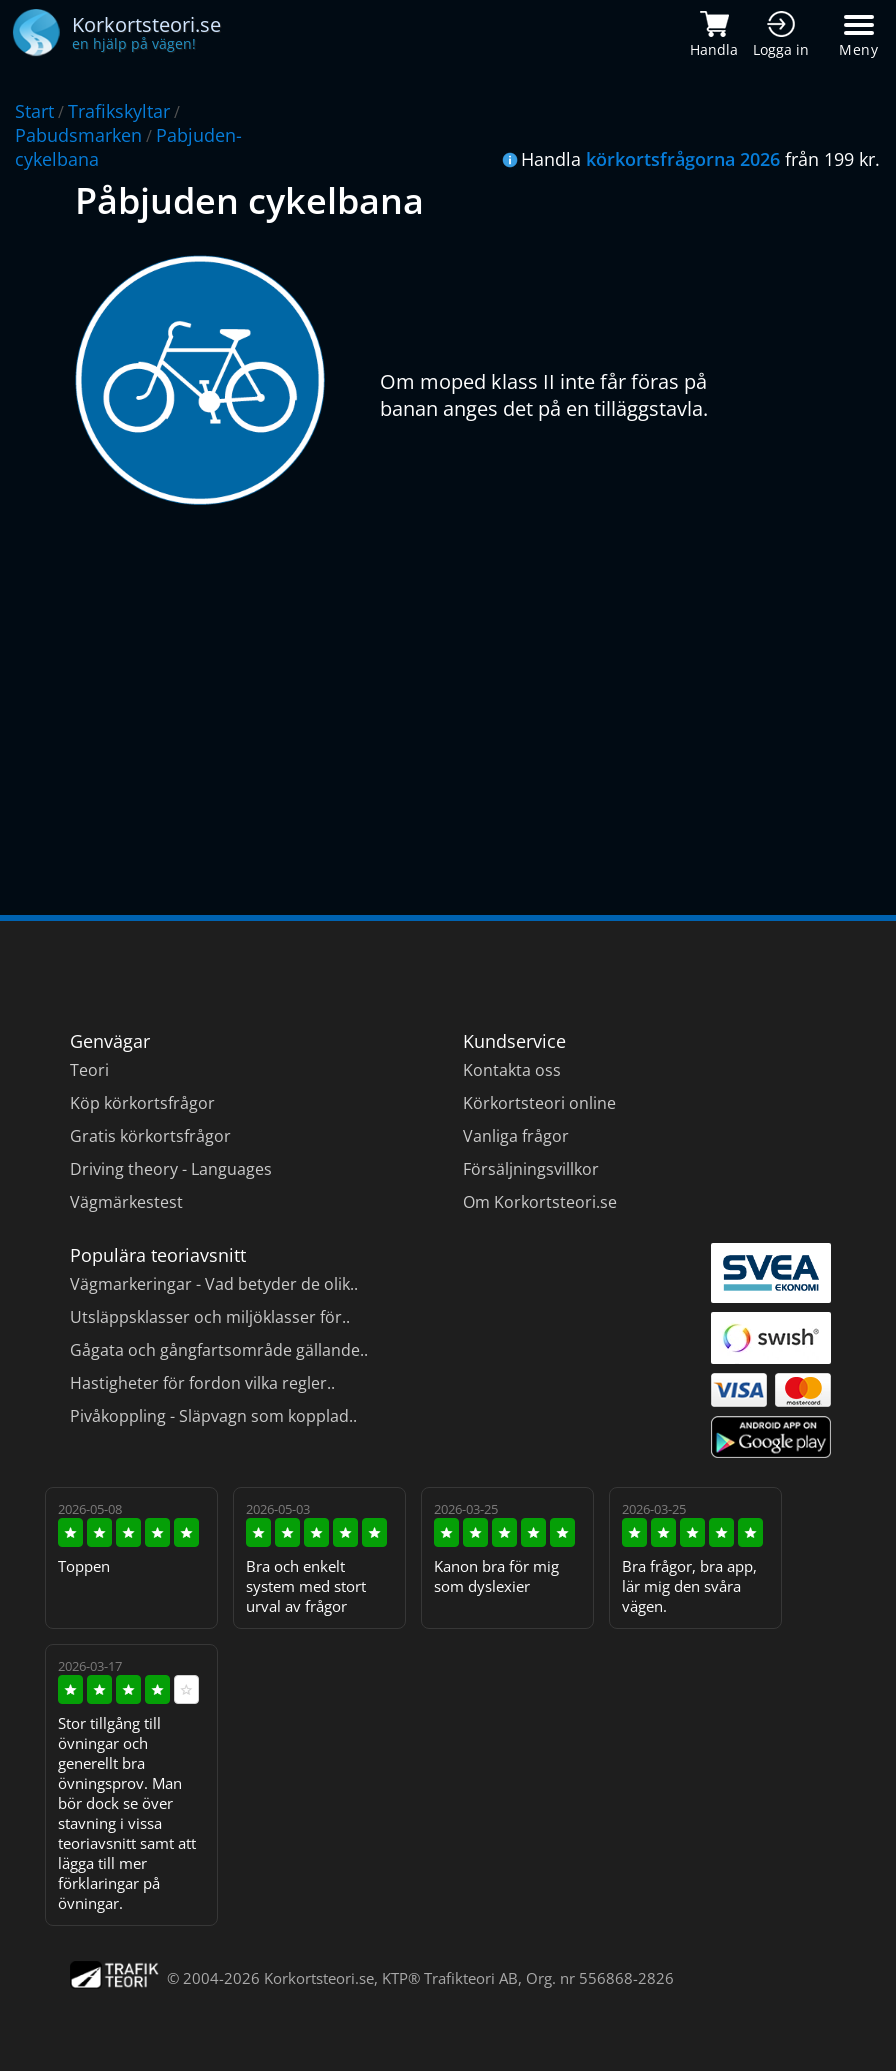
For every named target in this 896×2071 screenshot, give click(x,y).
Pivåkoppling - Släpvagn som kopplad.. (213, 1416)
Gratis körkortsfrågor (150, 1136)
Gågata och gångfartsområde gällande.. (219, 1350)
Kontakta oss (512, 1070)
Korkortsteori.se (319, 1978)
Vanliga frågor (516, 1136)
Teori (89, 1070)
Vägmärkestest (126, 1202)
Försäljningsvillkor (531, 1169)
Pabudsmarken (78, 135)
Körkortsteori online (539, 1103)
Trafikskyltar (119, 111)
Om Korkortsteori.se (540, 1202)
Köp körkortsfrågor (142, 1103)
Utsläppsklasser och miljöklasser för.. (210, 1317)
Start (34, 111)
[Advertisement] (448, 695)
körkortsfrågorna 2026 (683, 159)
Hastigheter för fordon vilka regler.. (202, 1383)
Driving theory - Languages (171, 1169)
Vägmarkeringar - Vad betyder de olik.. (214, 1284)
